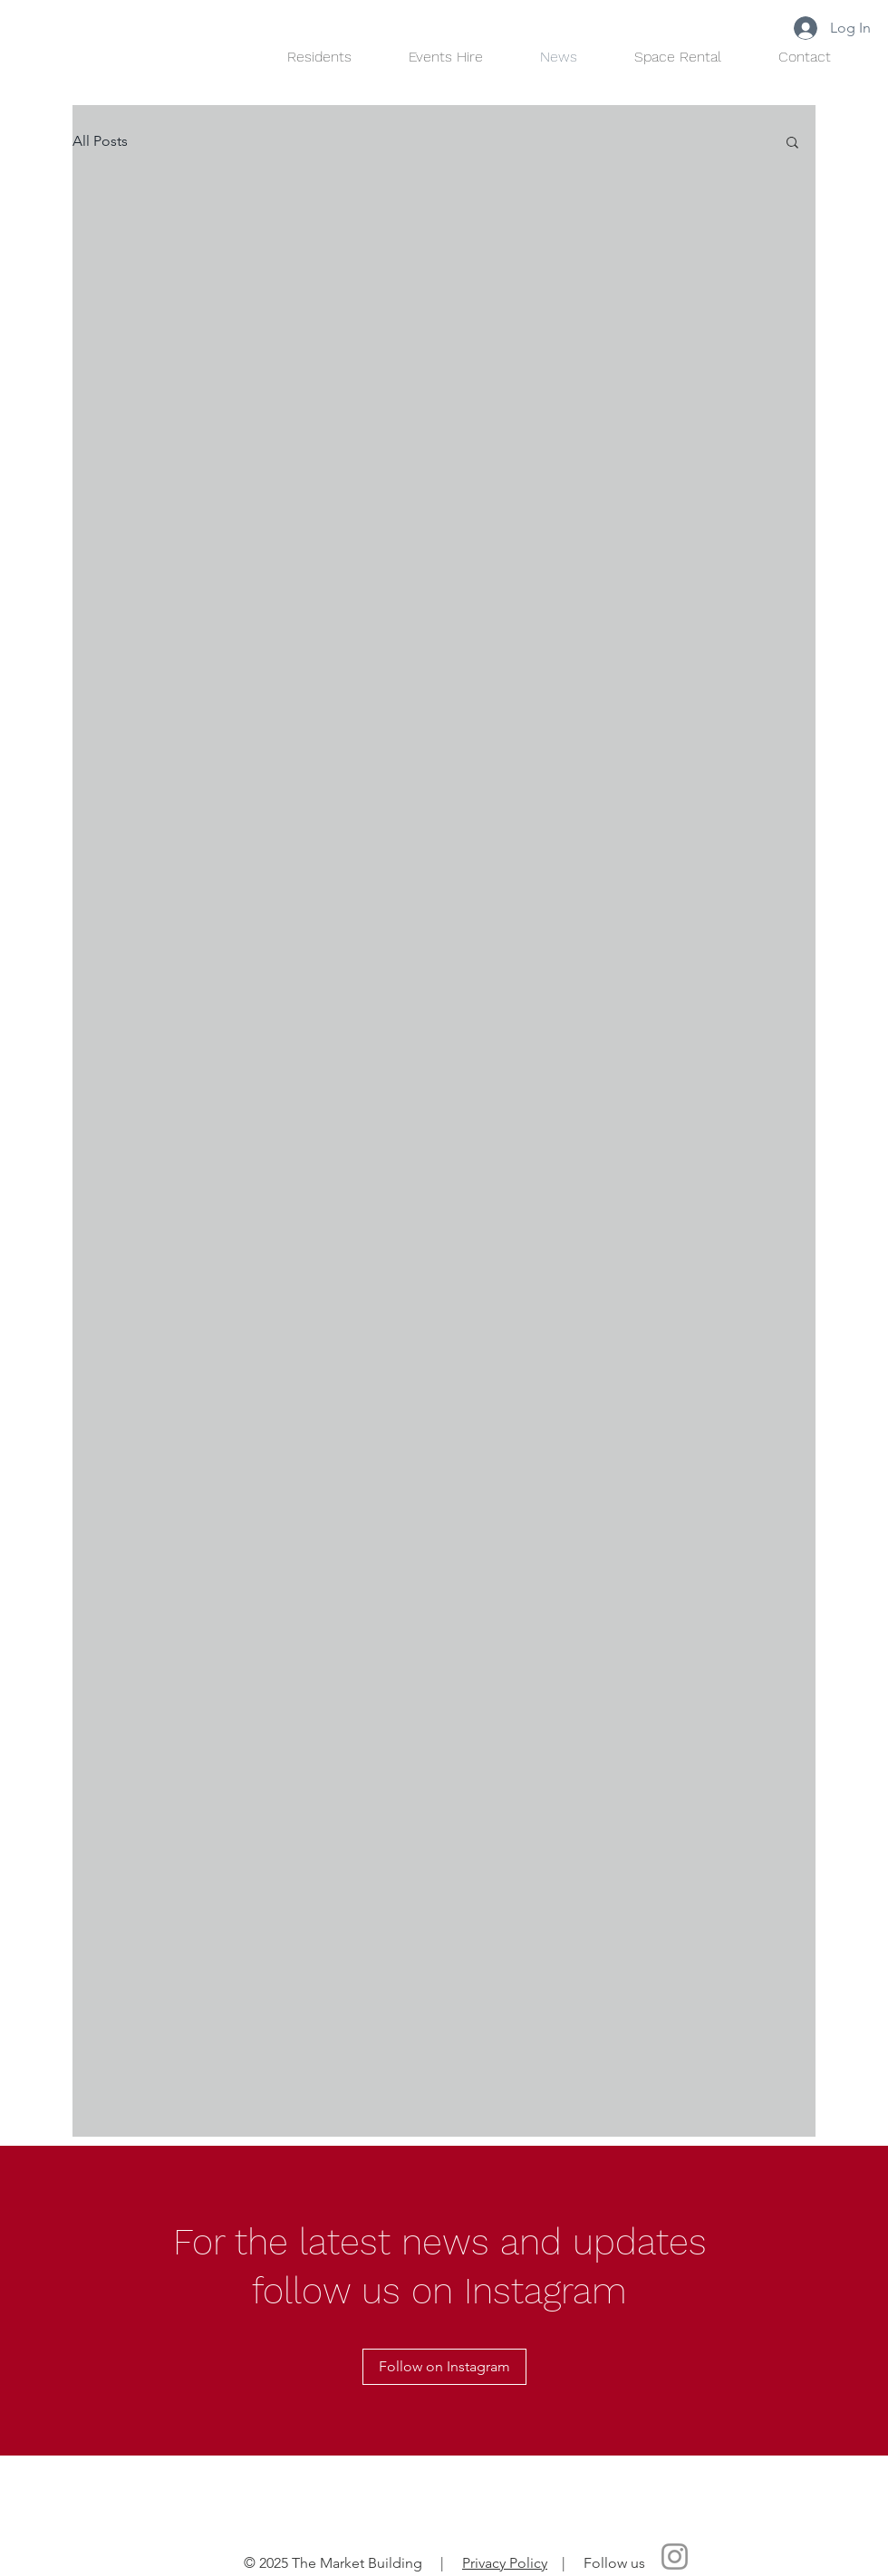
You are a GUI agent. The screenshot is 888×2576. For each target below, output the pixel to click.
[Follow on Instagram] (444, 2367)
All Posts (100, 140)
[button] (792, 143)
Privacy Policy (504, 2562)
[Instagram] (674, 2556)
